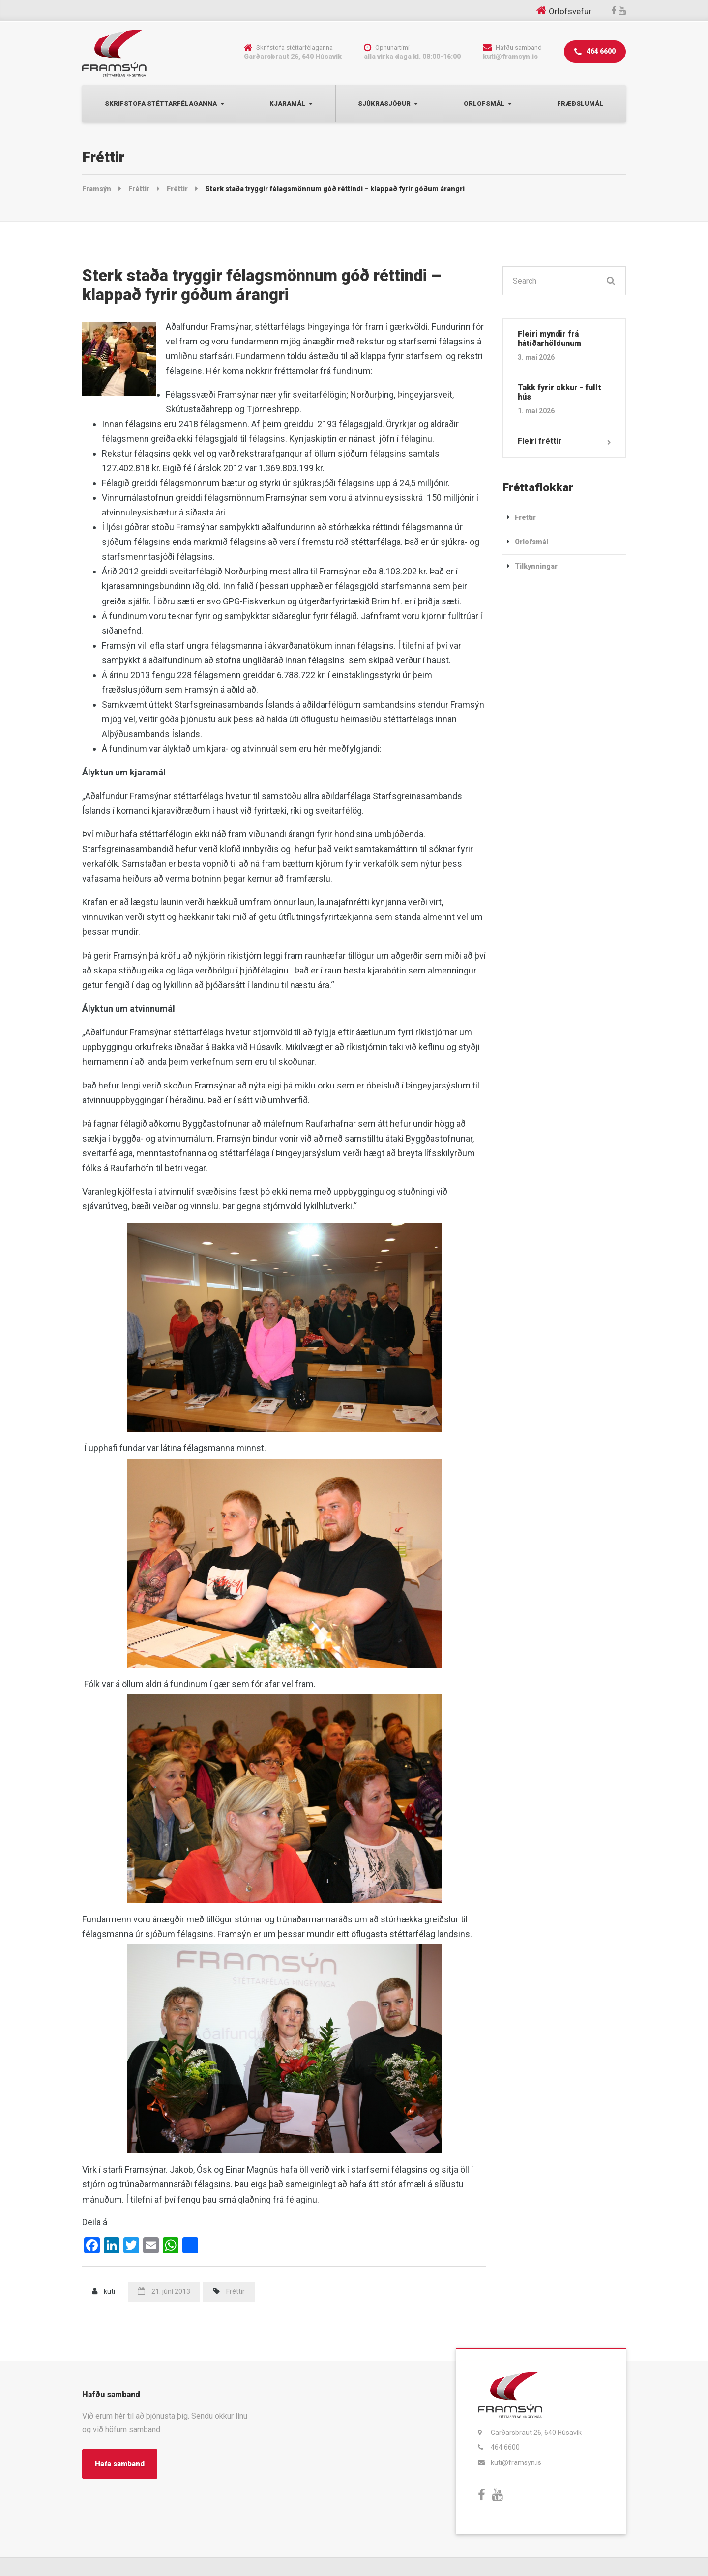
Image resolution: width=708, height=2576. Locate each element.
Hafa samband (120, 2464)
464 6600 (595, 52)
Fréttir (235, 2291)
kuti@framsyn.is (516, 2462)
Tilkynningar (536, 566)
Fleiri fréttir (539, 441)
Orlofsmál (484, 103)
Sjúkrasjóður (384, 103)
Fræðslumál (580, 103)
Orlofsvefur (570, 11)
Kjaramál (287, 103)
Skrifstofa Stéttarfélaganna (161, 103)
